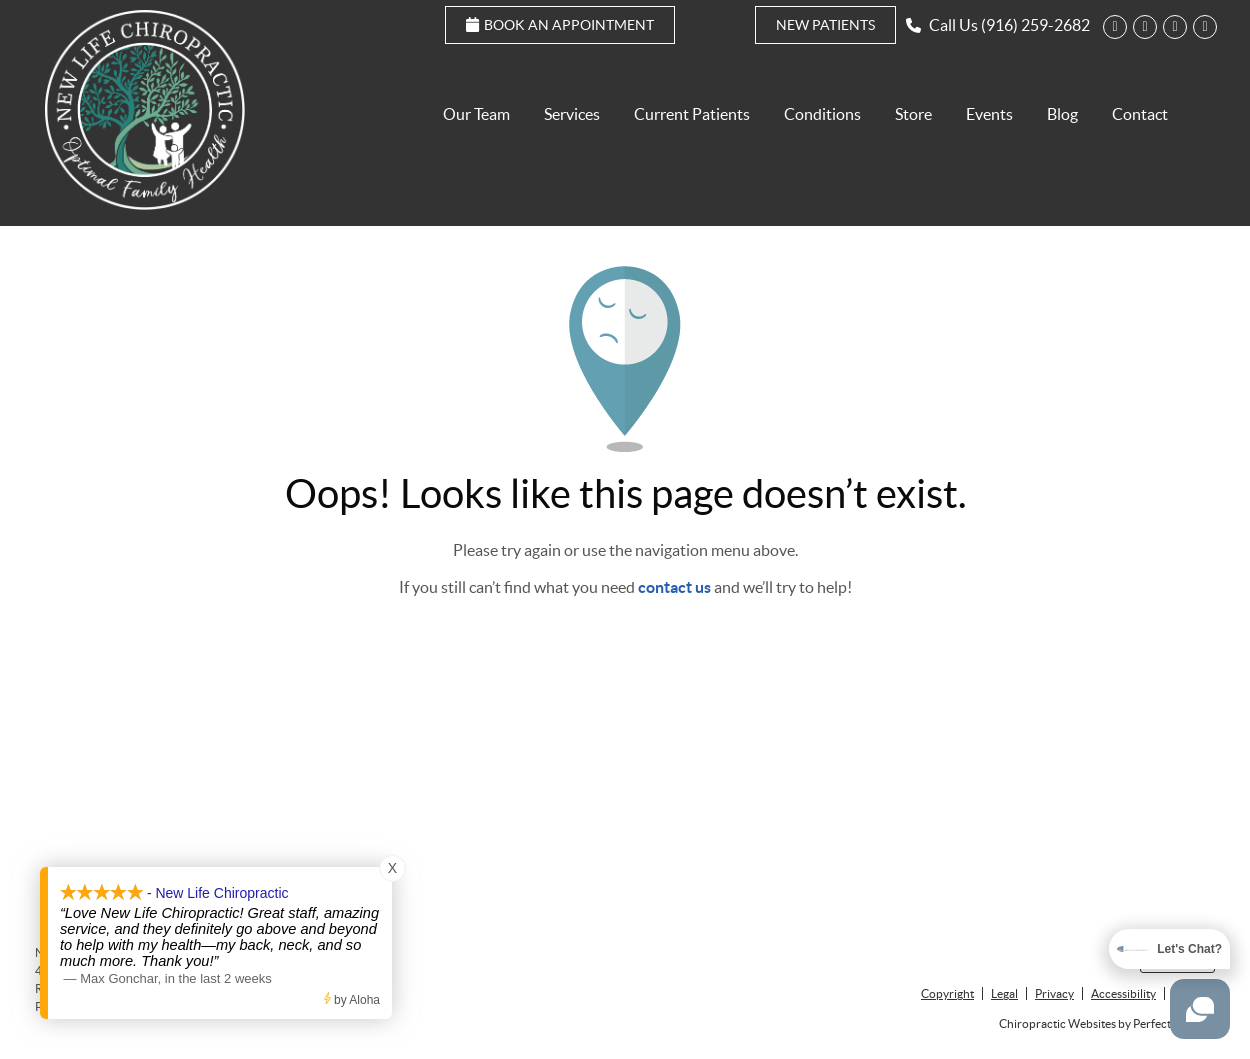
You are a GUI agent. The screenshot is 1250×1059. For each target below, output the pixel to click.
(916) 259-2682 (1035, 25)
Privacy (1054, 993)
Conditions (822, 114)
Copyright (947, 993)
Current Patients (692, 114)
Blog (1062, 114)
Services (572, 114)
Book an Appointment (560, 25)
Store (913, 114)
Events (989, 114)
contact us (674, 587)
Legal (1004, 993)
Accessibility (1123, 993)
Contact (1140, 114)
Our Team (476, 114)
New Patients (825, 25)
